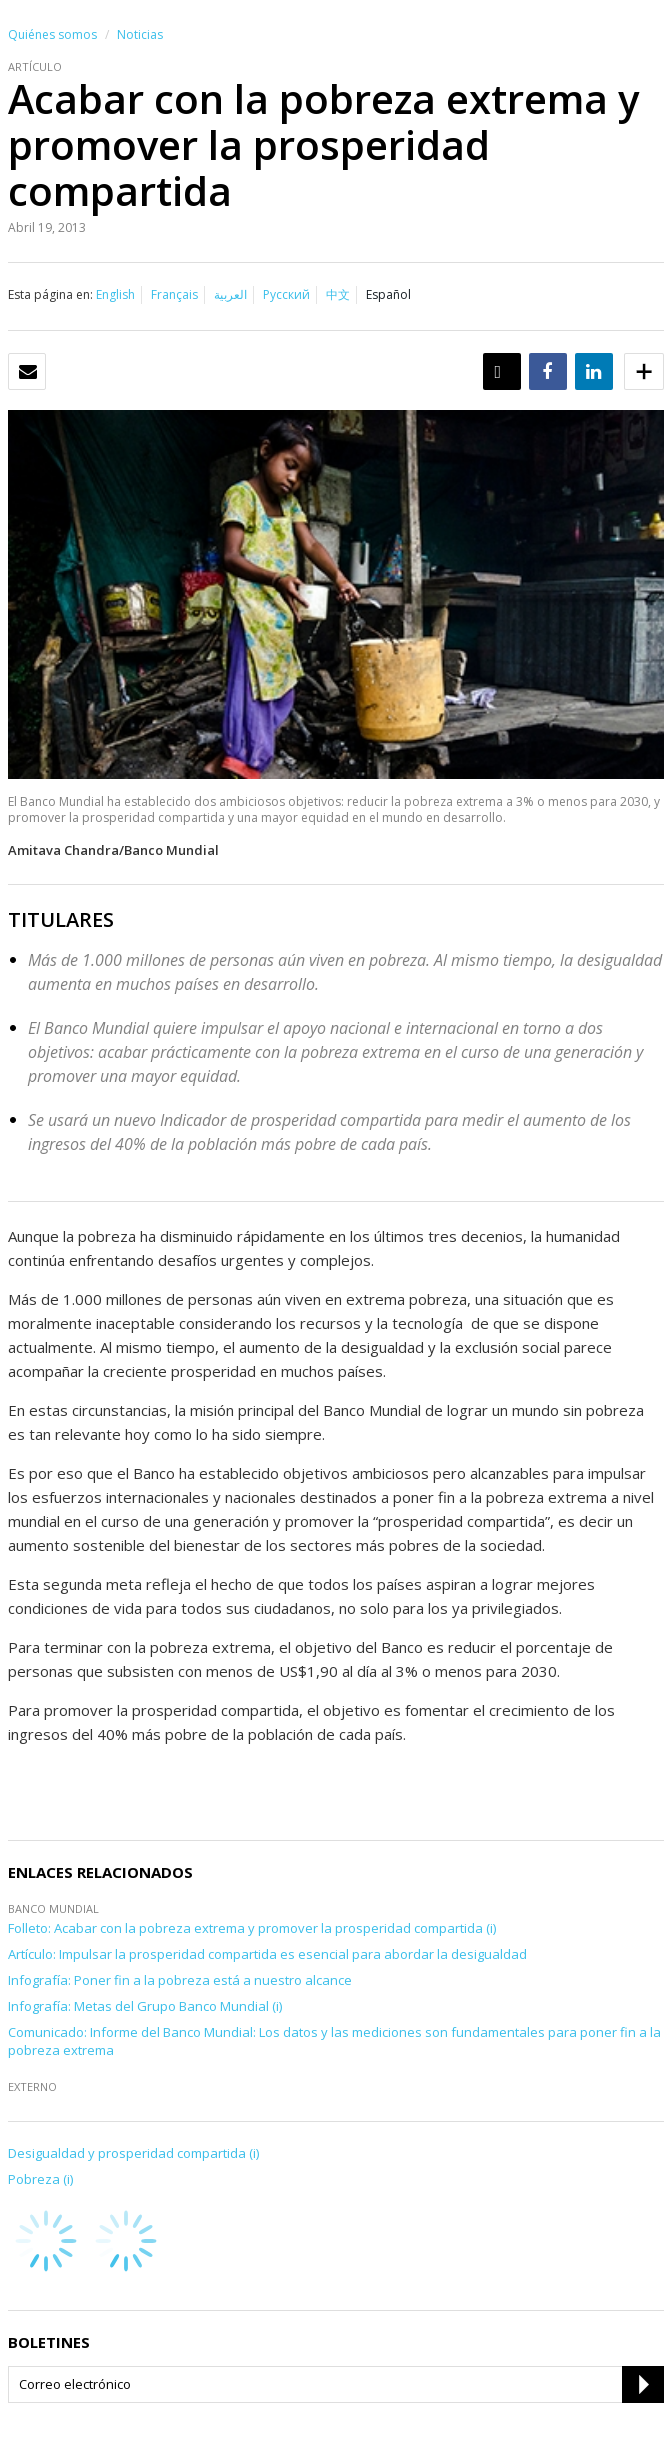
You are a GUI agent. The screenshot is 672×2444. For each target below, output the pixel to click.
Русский (286, 294)
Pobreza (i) (40, 2179)
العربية (230, 294)
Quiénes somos (52, 34)
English (115, 294)
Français (174, 294)
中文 (338, 294)
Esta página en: (50, 294)
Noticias (140, 34)
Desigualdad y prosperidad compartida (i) (133, 2153)
